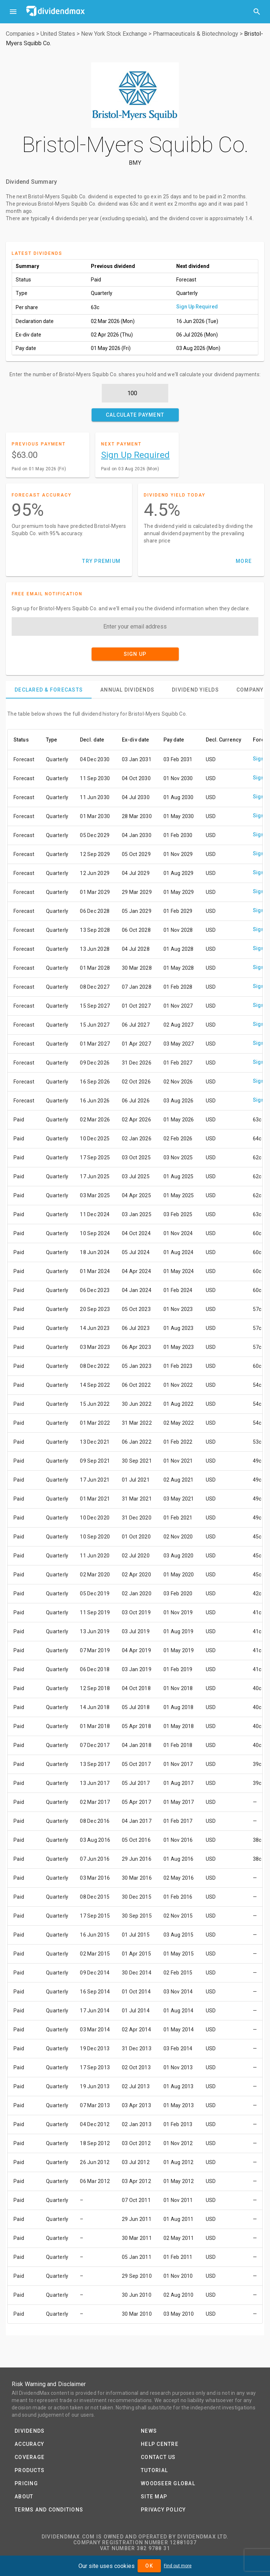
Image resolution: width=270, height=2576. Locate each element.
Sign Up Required (197, 307)
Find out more (178, 2565)
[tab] (49, 690)
